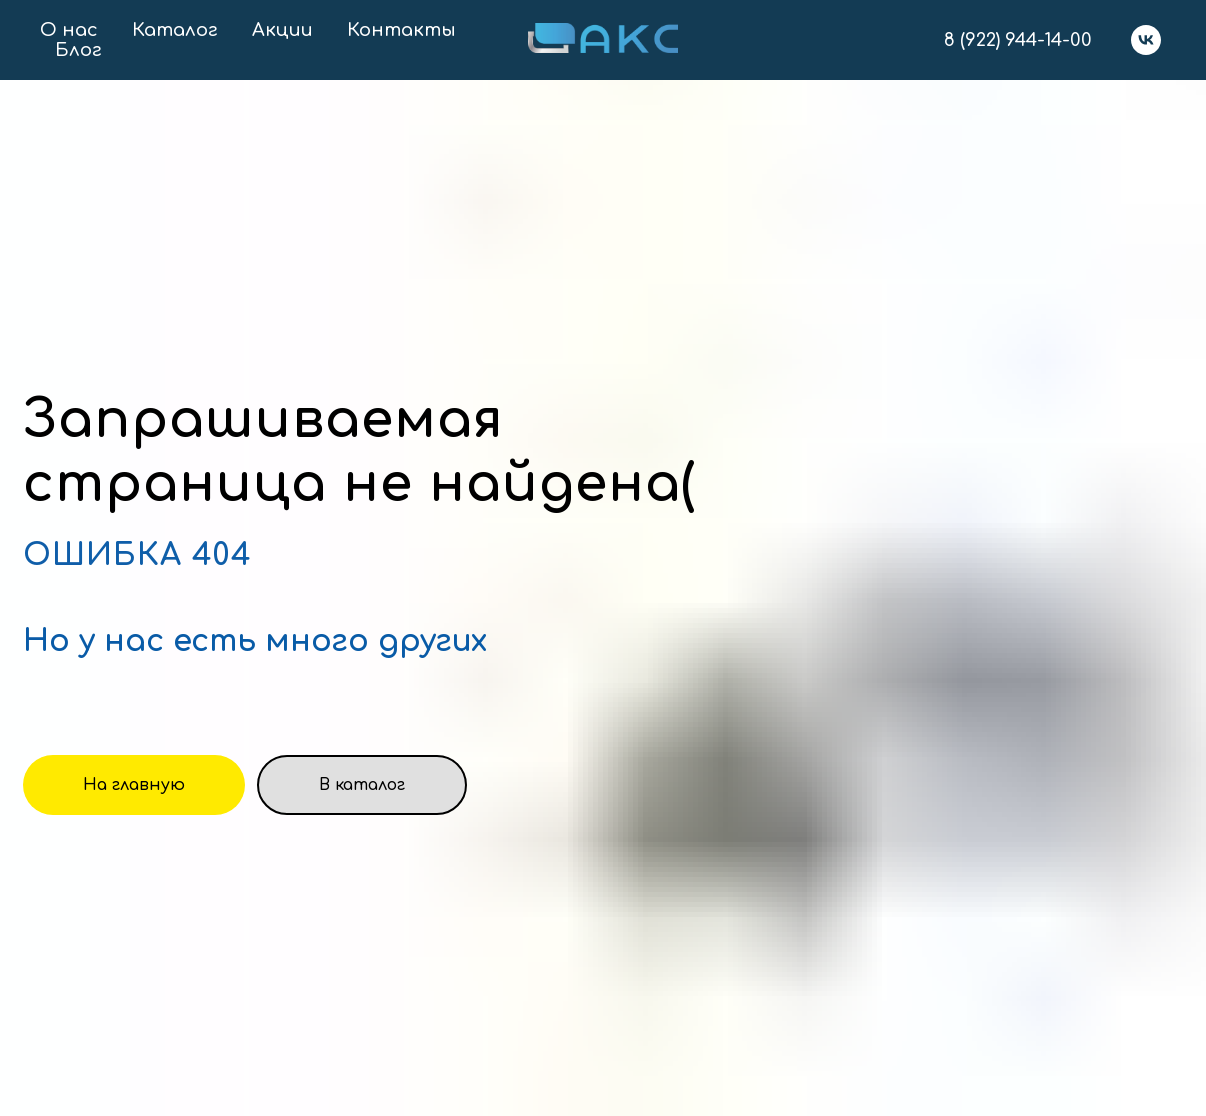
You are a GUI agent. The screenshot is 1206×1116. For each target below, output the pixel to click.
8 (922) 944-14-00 (1018, 40)
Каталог (175, 30)
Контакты (401, 30)
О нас (69, 30)
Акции (282, 30)
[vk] (1146, 40)
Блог (78, 50)
